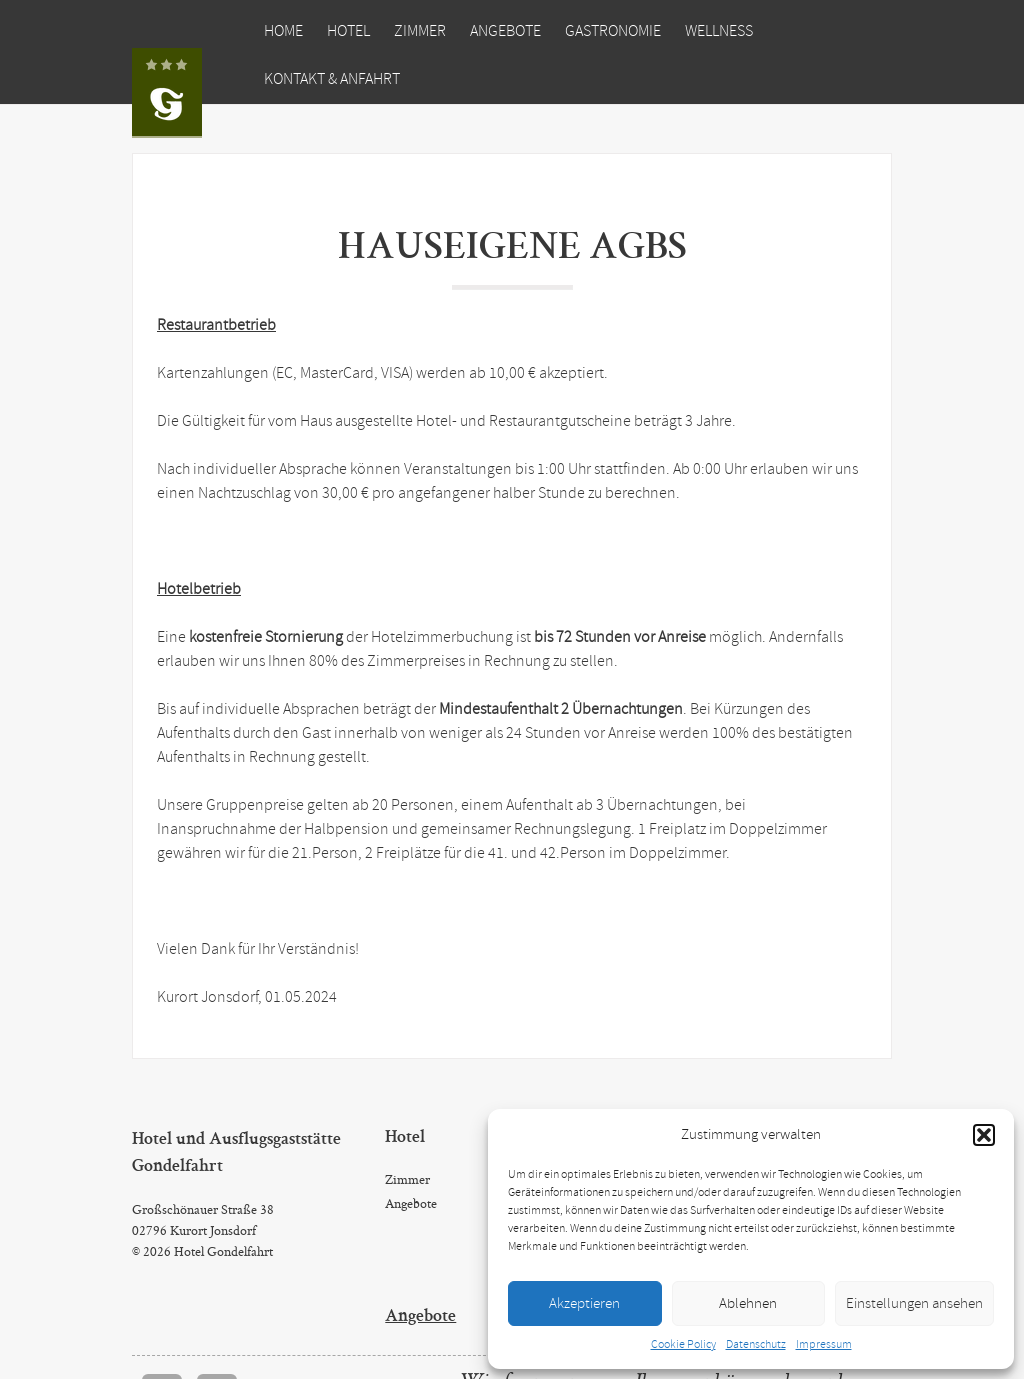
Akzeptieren (584, 1304)
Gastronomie (613, 31)
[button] (984, 1135)
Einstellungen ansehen (914, 1304)
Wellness (719, 31)
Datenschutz (756, 1345)
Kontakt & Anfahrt (332, 79)
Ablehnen (748, 1304)
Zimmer (420, 31)
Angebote (505, 31)
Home (283, 31)
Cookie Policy (683, 1345)
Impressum (824, 1345)
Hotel (348, 31)
